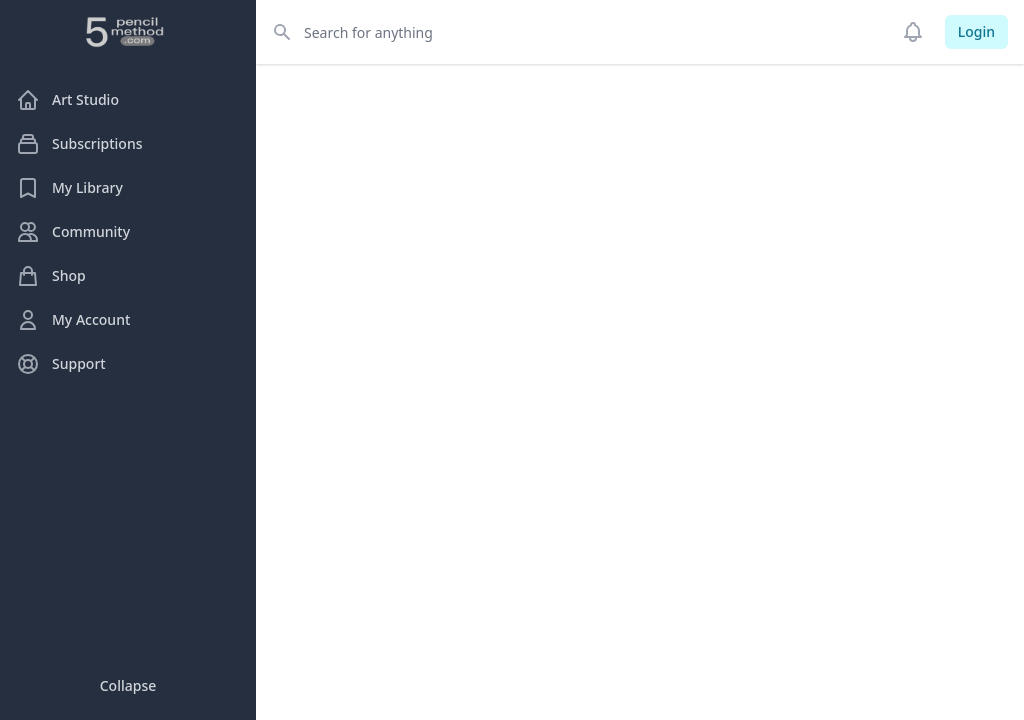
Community (73, 232)
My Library (69, 188)
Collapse (128, 685)
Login (976, 31)
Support (61, 364)
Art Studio (67, 100)
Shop (51, 276)
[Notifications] (913, 32)
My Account (73, 320)
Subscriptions (79, 144)
